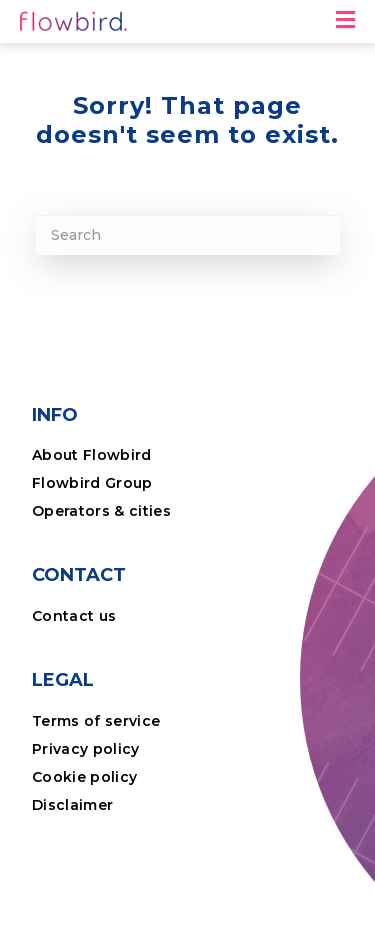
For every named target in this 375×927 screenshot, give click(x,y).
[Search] (188, 235)
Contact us (74, 616)
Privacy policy (86, 749)
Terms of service (96, 721)
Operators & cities (101, 511)
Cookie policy (84, 777)
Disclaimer (72, 805)
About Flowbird (92, 455)
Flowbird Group (92, 483)
